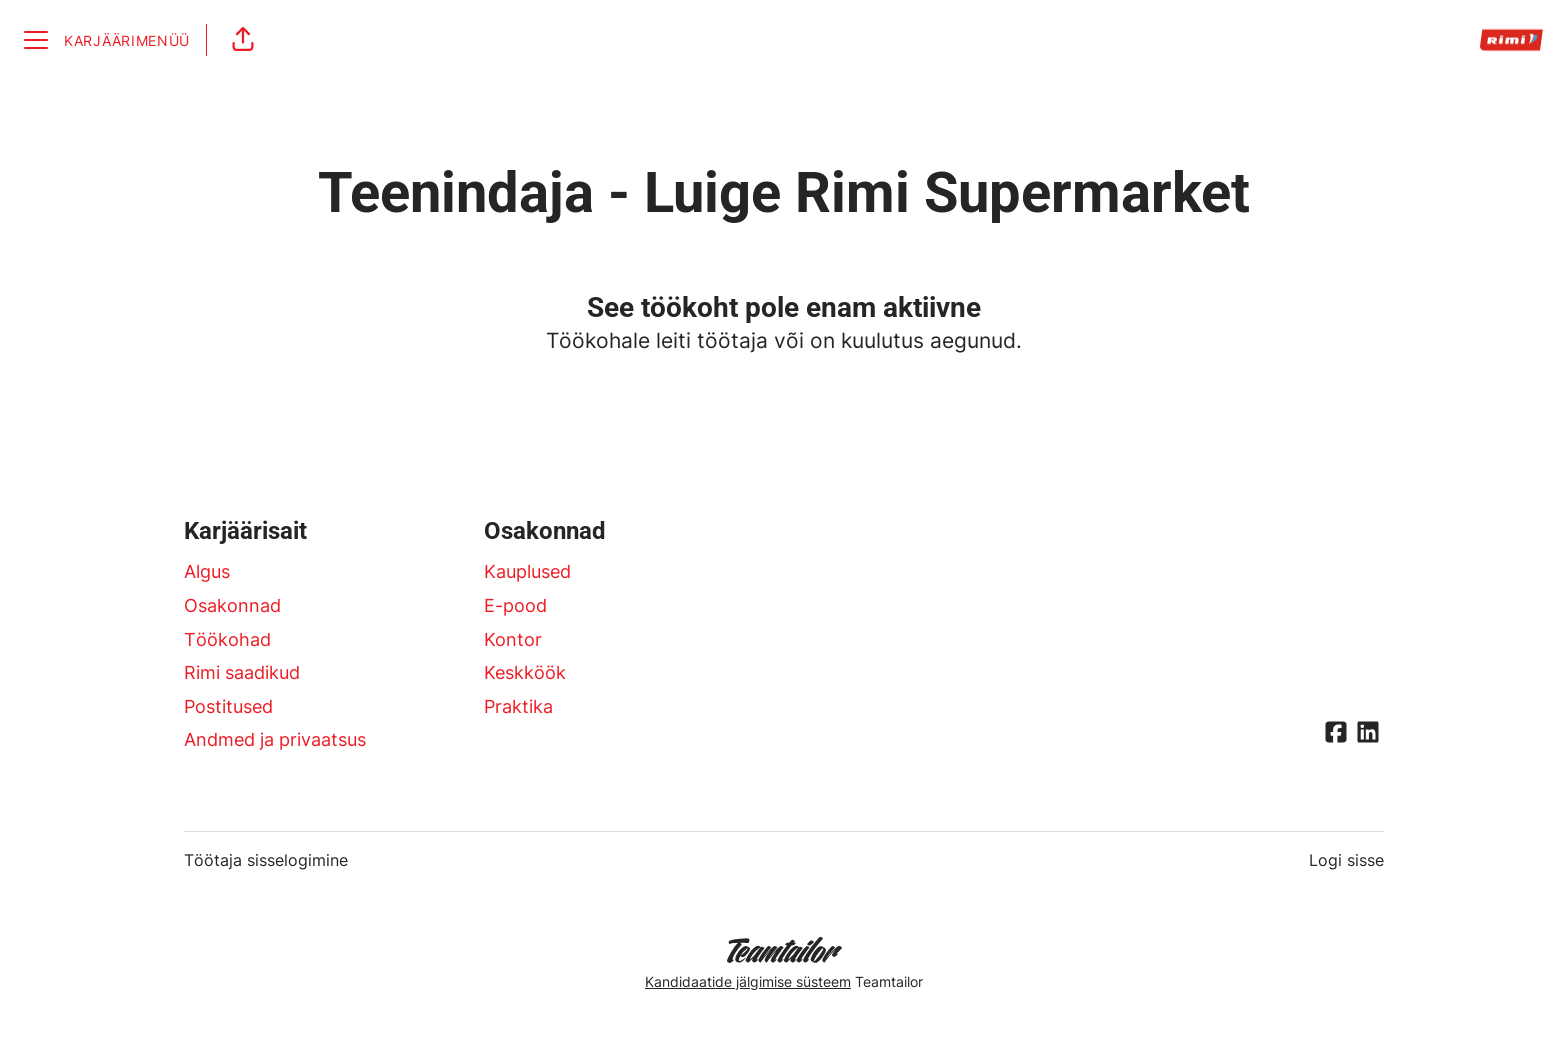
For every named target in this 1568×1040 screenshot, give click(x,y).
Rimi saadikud (242, 672)
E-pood (515, 605)
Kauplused (527, 571)
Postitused (228, 706)
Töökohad (227, 639)
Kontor (513, 639)
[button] (243, 40)
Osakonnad (232, 605)
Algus (207, 571)
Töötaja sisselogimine (266, 860)
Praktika (518, 706)
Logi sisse (1346, 860)
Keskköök (525, 672)
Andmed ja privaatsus (275, 739)
